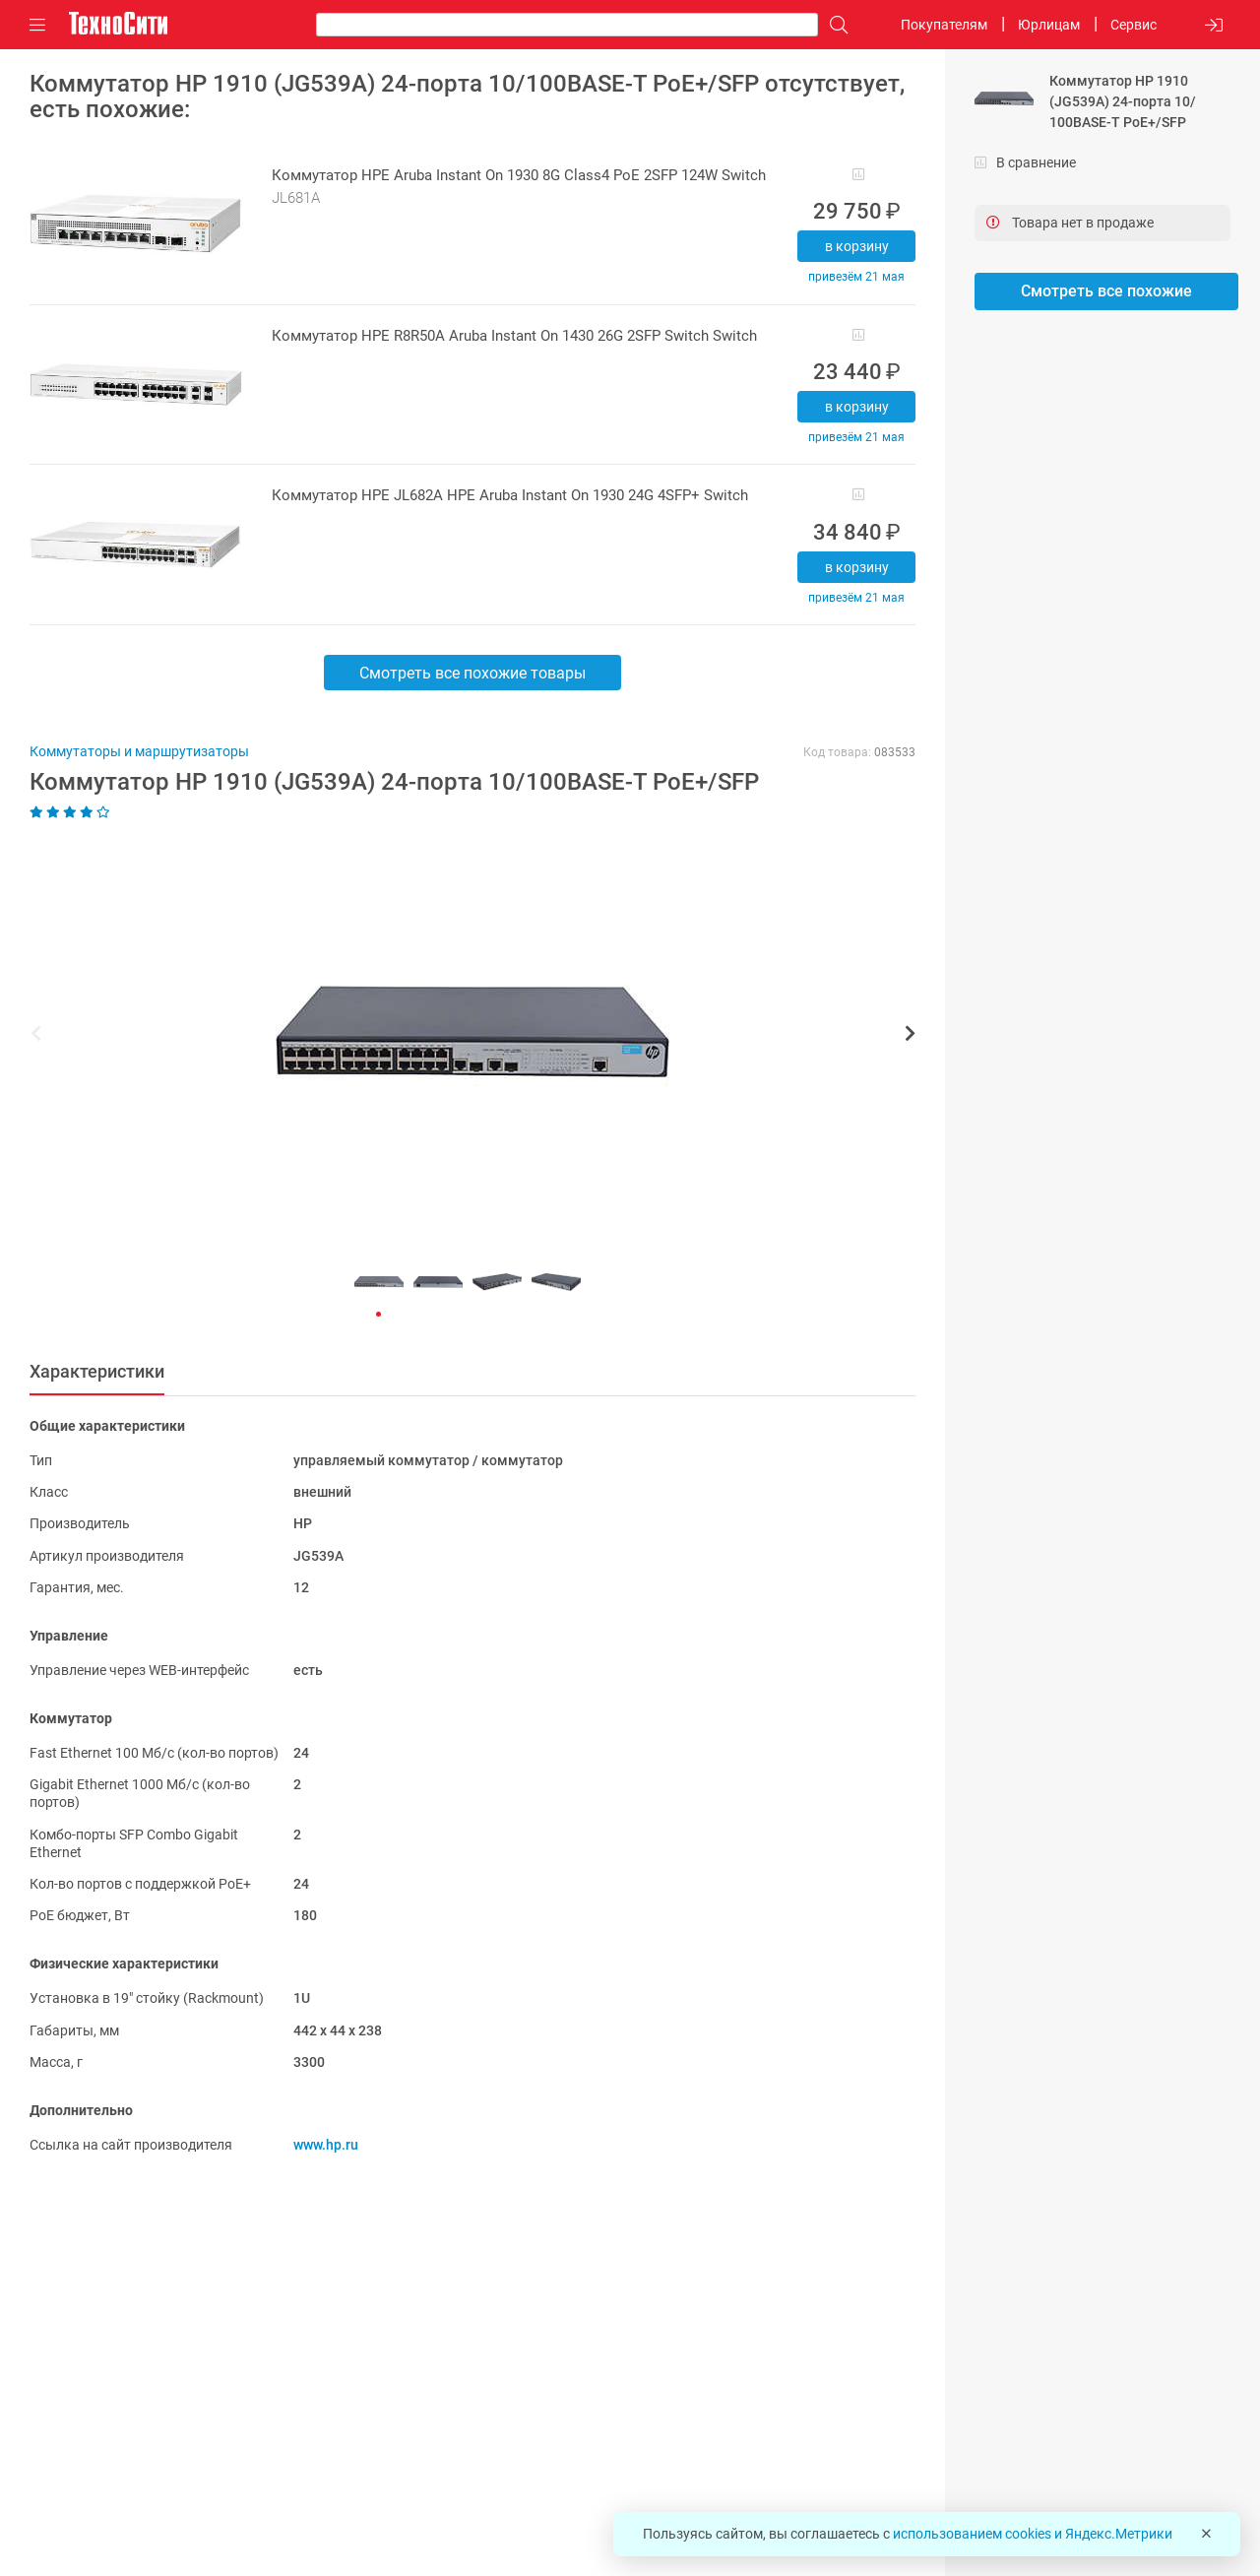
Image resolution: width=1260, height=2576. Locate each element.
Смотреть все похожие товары (472, 673)
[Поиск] (834, 25)
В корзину (857, 246)
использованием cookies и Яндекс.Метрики (1032, 2534)
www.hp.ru (325, 2145)
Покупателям (944, 24)
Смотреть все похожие (1106, 291)
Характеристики (97, 1371)
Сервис (1133, 24)
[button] (462, 1036)
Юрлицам (1049, 24)
